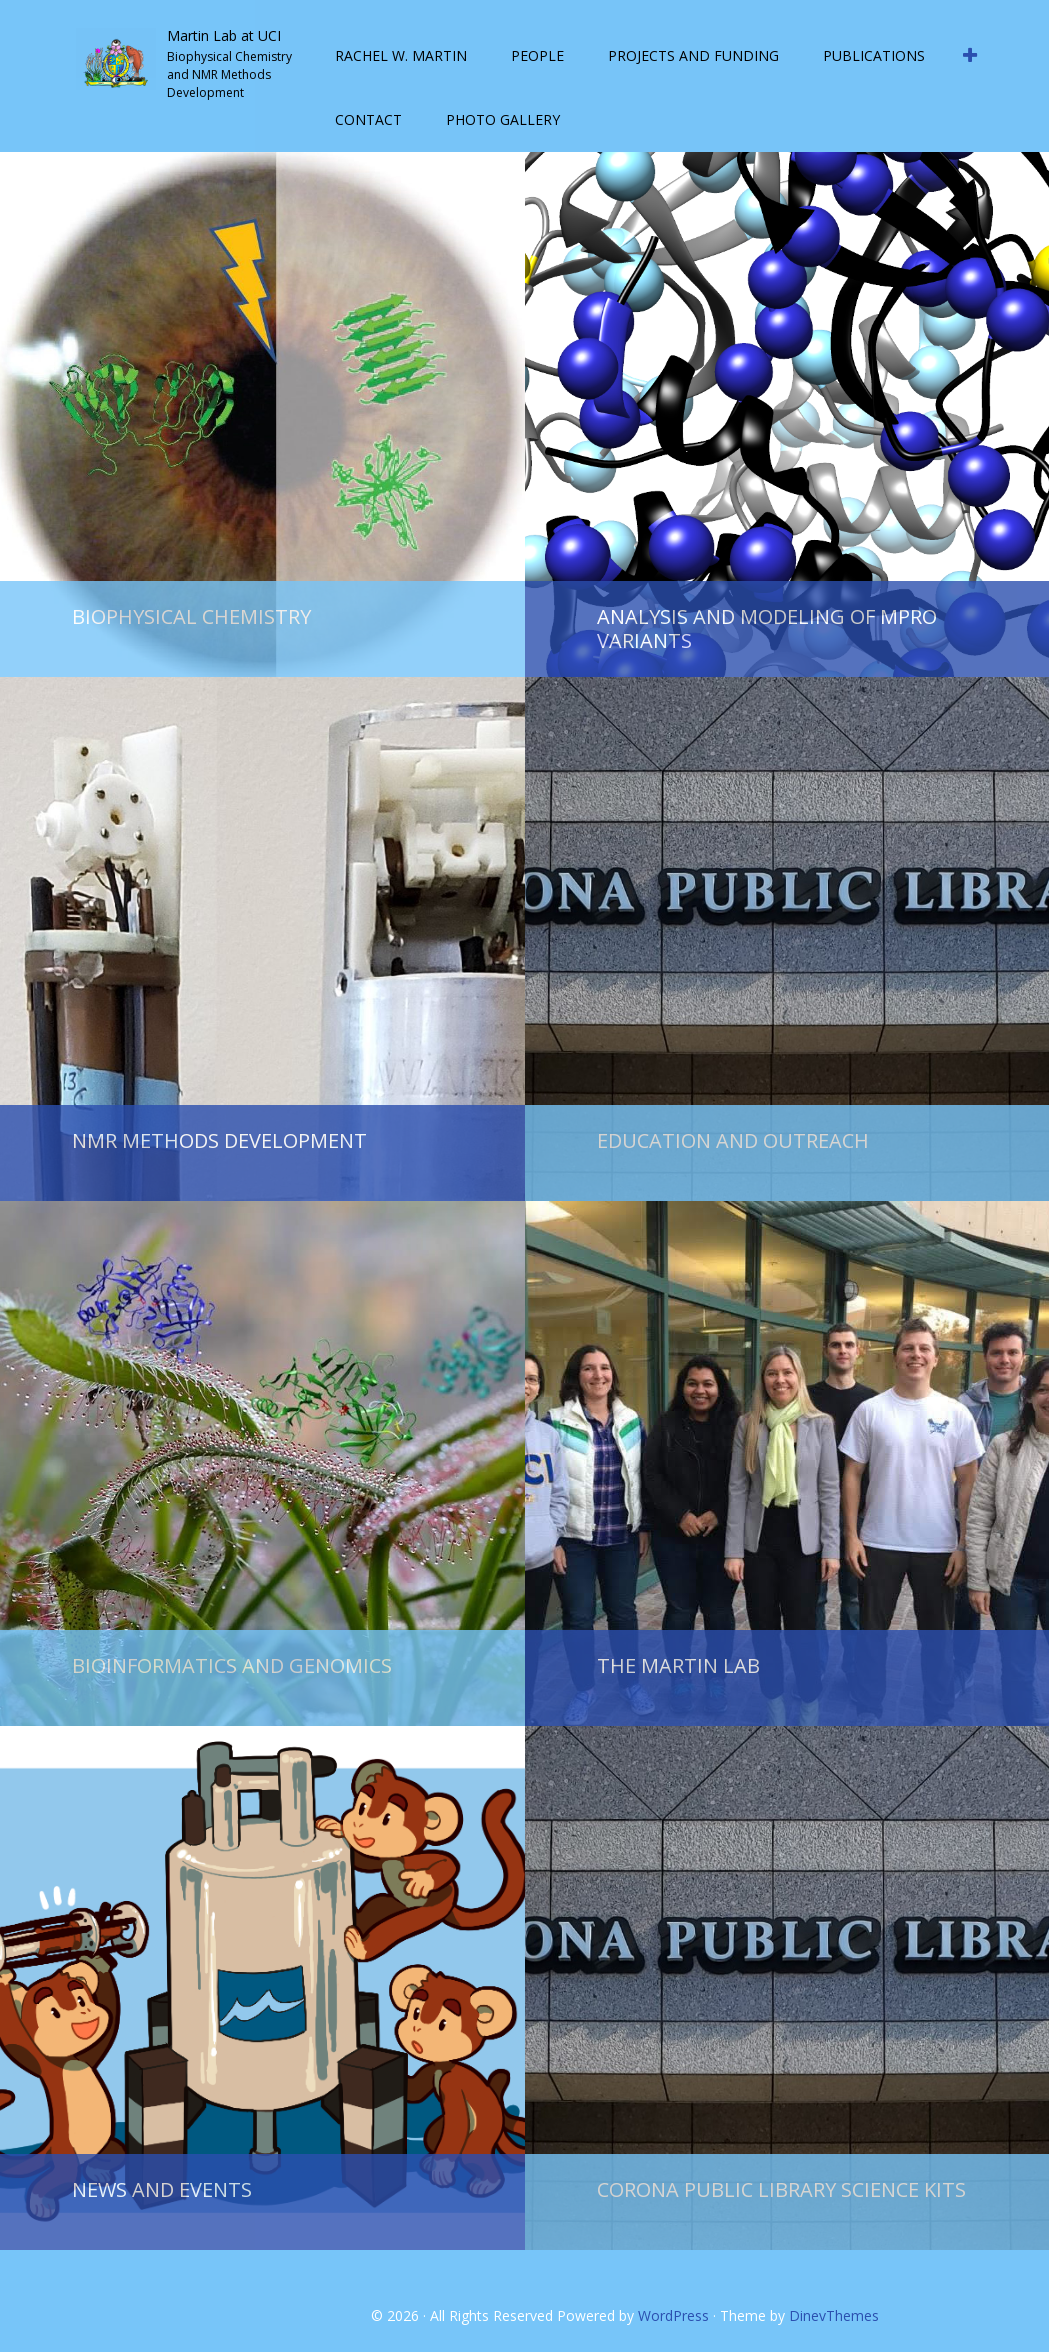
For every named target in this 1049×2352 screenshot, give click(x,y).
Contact (368, 119)
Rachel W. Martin (401, 55)
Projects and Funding (693, 55)
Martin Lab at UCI (224, 35)
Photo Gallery (503, 119)
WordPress (673, 2315)
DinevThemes (834, 2315)
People (537, 55)
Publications (874, 55)
